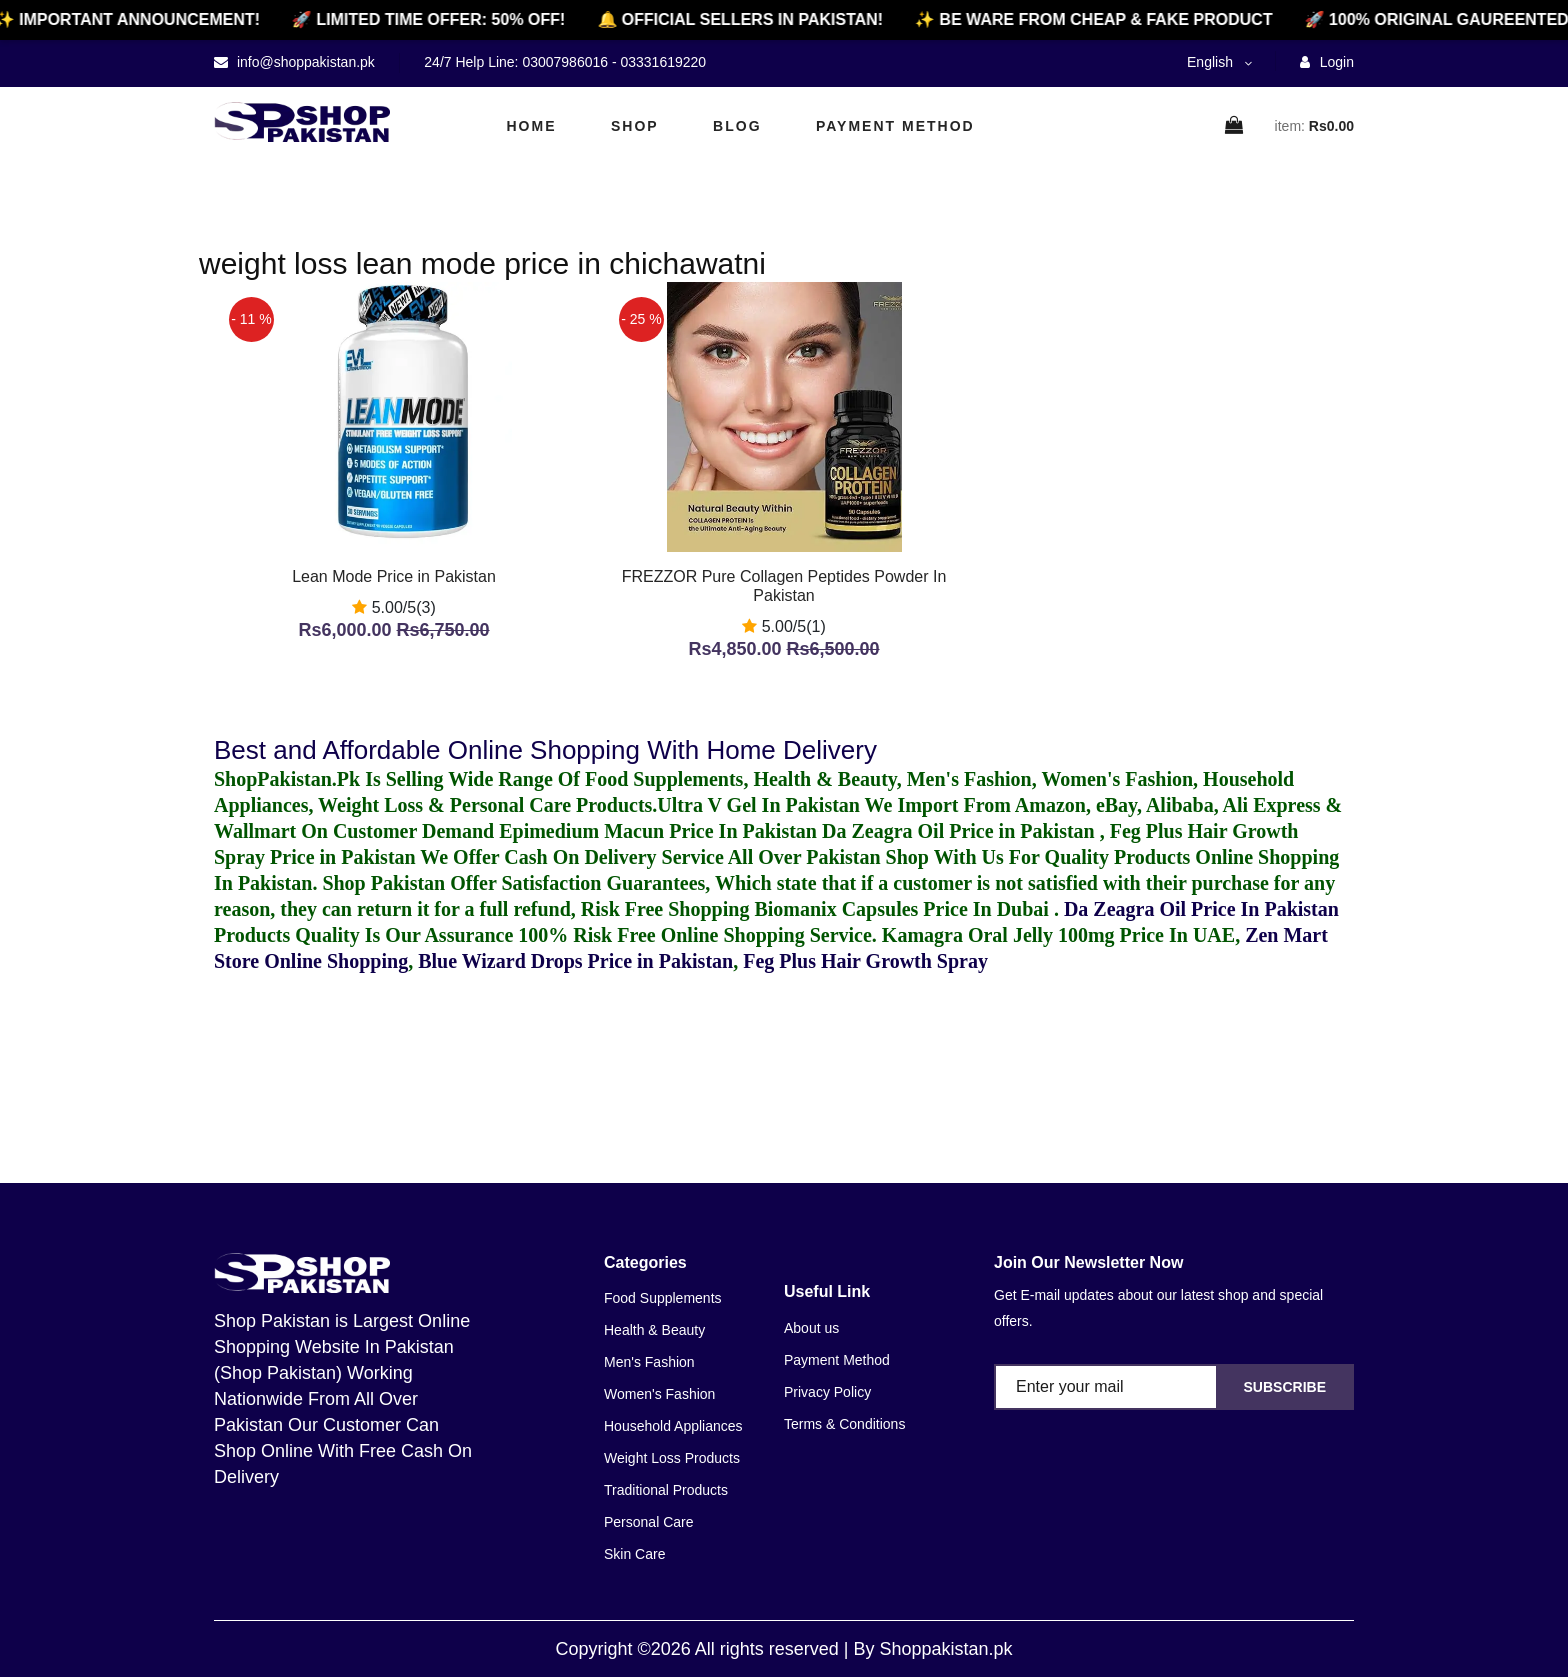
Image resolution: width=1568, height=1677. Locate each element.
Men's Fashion (649, 1362)
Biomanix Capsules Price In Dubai (903, 909)
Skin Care (634, 1554)
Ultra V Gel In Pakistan (758, 805)
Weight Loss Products (672, 1458)
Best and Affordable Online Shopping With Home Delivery (545, 750)
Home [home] (532, 126)
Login (1327, 62)
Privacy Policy (827, 1392)
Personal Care (649, 1522)
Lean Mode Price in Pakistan (394, 576)
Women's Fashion (659, 1394)
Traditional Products (666, 1490)
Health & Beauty (654, 1330)
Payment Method (895, 126)
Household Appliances (673, 1426)
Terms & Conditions (844, 1424)
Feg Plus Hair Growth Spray (865, 961)
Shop (635, 126)
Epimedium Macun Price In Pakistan (658, 831)
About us (811, 1328)
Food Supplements (663, 1298)
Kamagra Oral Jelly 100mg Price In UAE (1058, 935)
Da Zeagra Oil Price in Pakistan (961, 831)
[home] (302, 122)
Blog (737, 126)
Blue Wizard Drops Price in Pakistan (575, 961)
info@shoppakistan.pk (304, 62)
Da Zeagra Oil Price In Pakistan (1201, 909)
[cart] (1235, 126)
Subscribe (1285, 1387)
